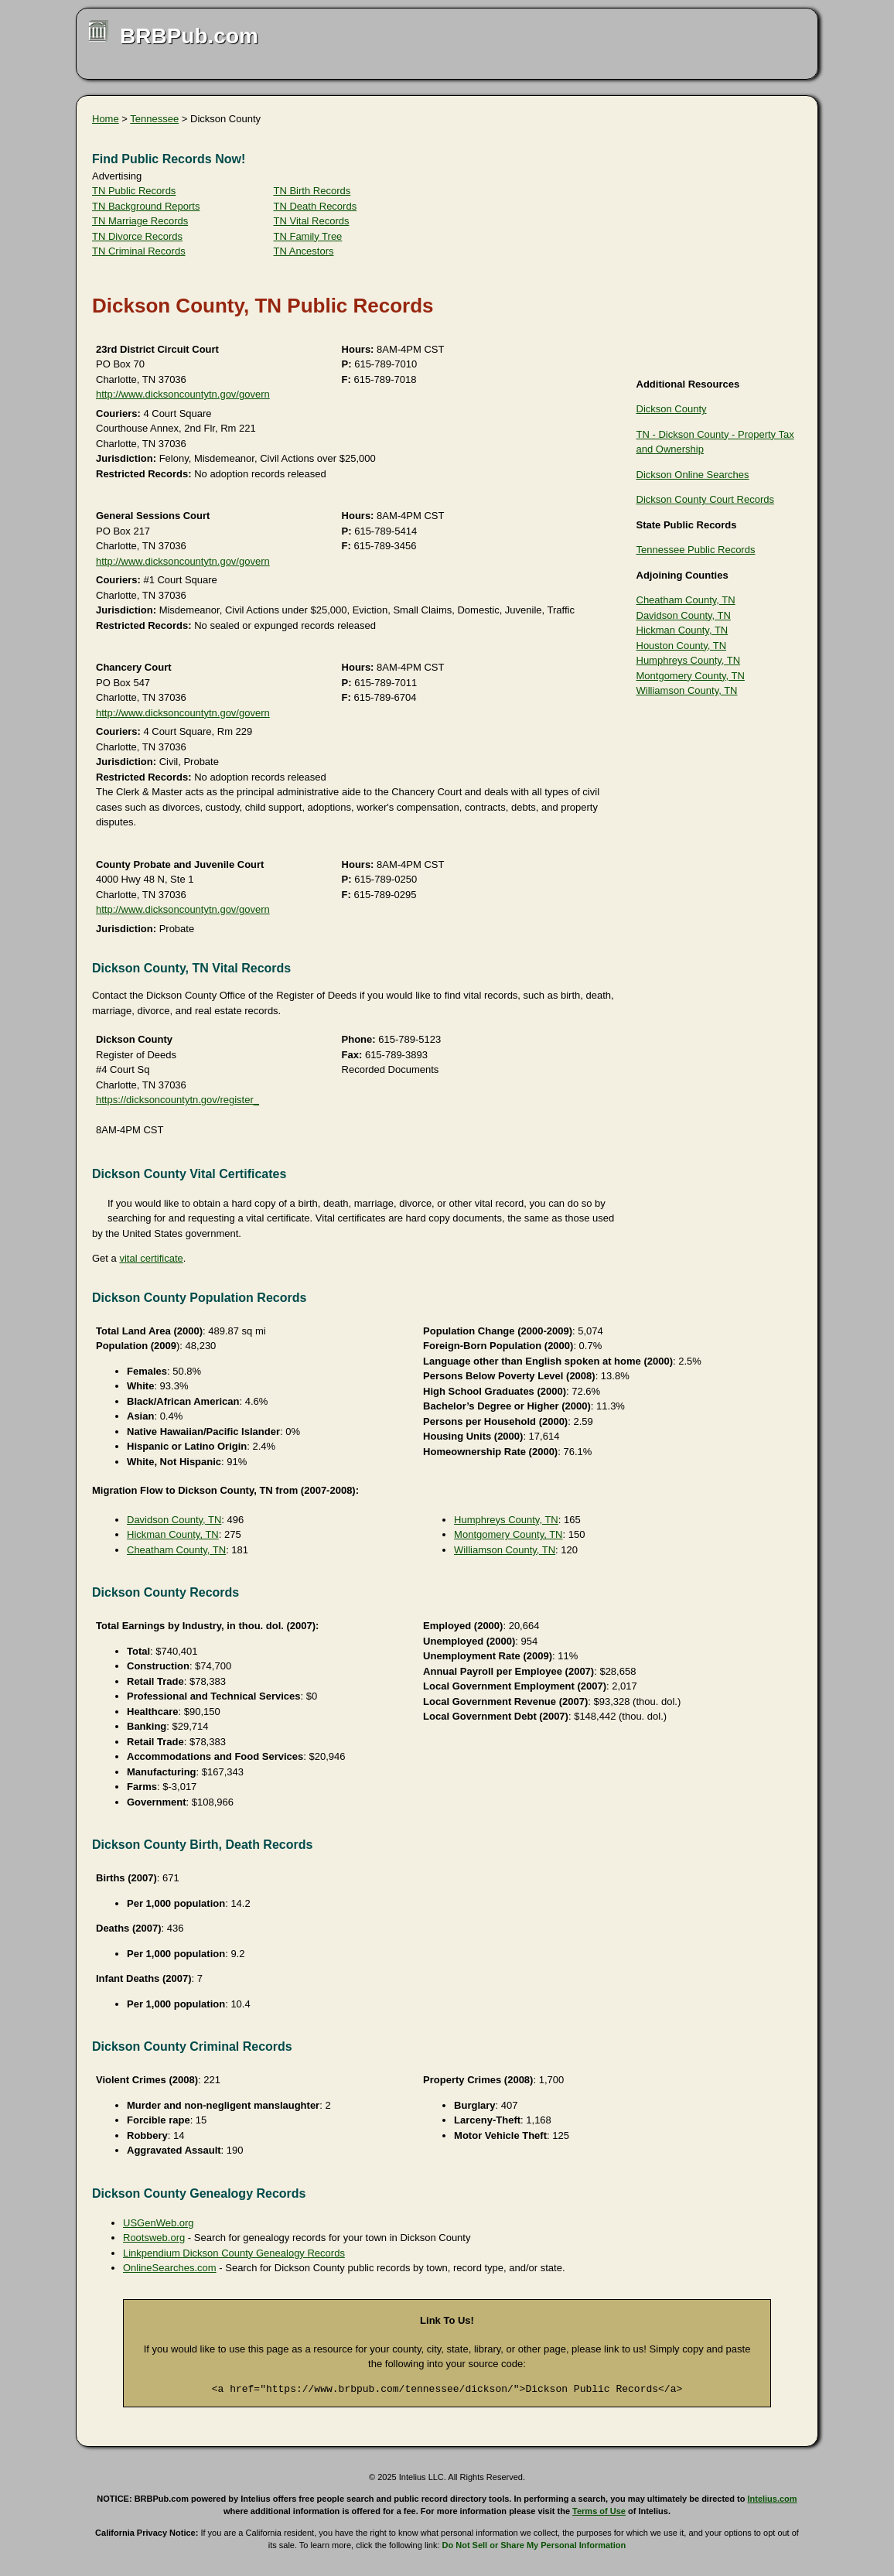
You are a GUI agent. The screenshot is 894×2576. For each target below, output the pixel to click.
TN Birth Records (312, 190)
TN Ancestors (304, 251)
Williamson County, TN (687, 690)
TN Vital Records (312, 221)
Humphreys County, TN (688, 660)
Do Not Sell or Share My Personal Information (534, 2545)
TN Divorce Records (137, 236)
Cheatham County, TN (685, 600)
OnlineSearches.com (170, 2268)
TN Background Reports (146, 206)
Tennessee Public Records (696, 549)
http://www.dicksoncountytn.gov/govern (183, 394)
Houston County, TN (681, 645)
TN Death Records (315, 206)
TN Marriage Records (140, 221)
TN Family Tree (308, 236)
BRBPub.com (189, 36)
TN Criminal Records (139, 251)
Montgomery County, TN (690, 676)
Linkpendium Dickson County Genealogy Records (234, 2253)
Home (105, 119)
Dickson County (671, 409)
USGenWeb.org (158, 2223)
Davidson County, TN (683, 615)
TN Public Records (134, 190)
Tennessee (154, 119)
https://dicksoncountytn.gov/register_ (177, 1099)
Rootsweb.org (154, 2237)
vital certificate (151, 1258)
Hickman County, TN (682, 630)
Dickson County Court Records (705, 499)
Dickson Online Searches (692, 474)
